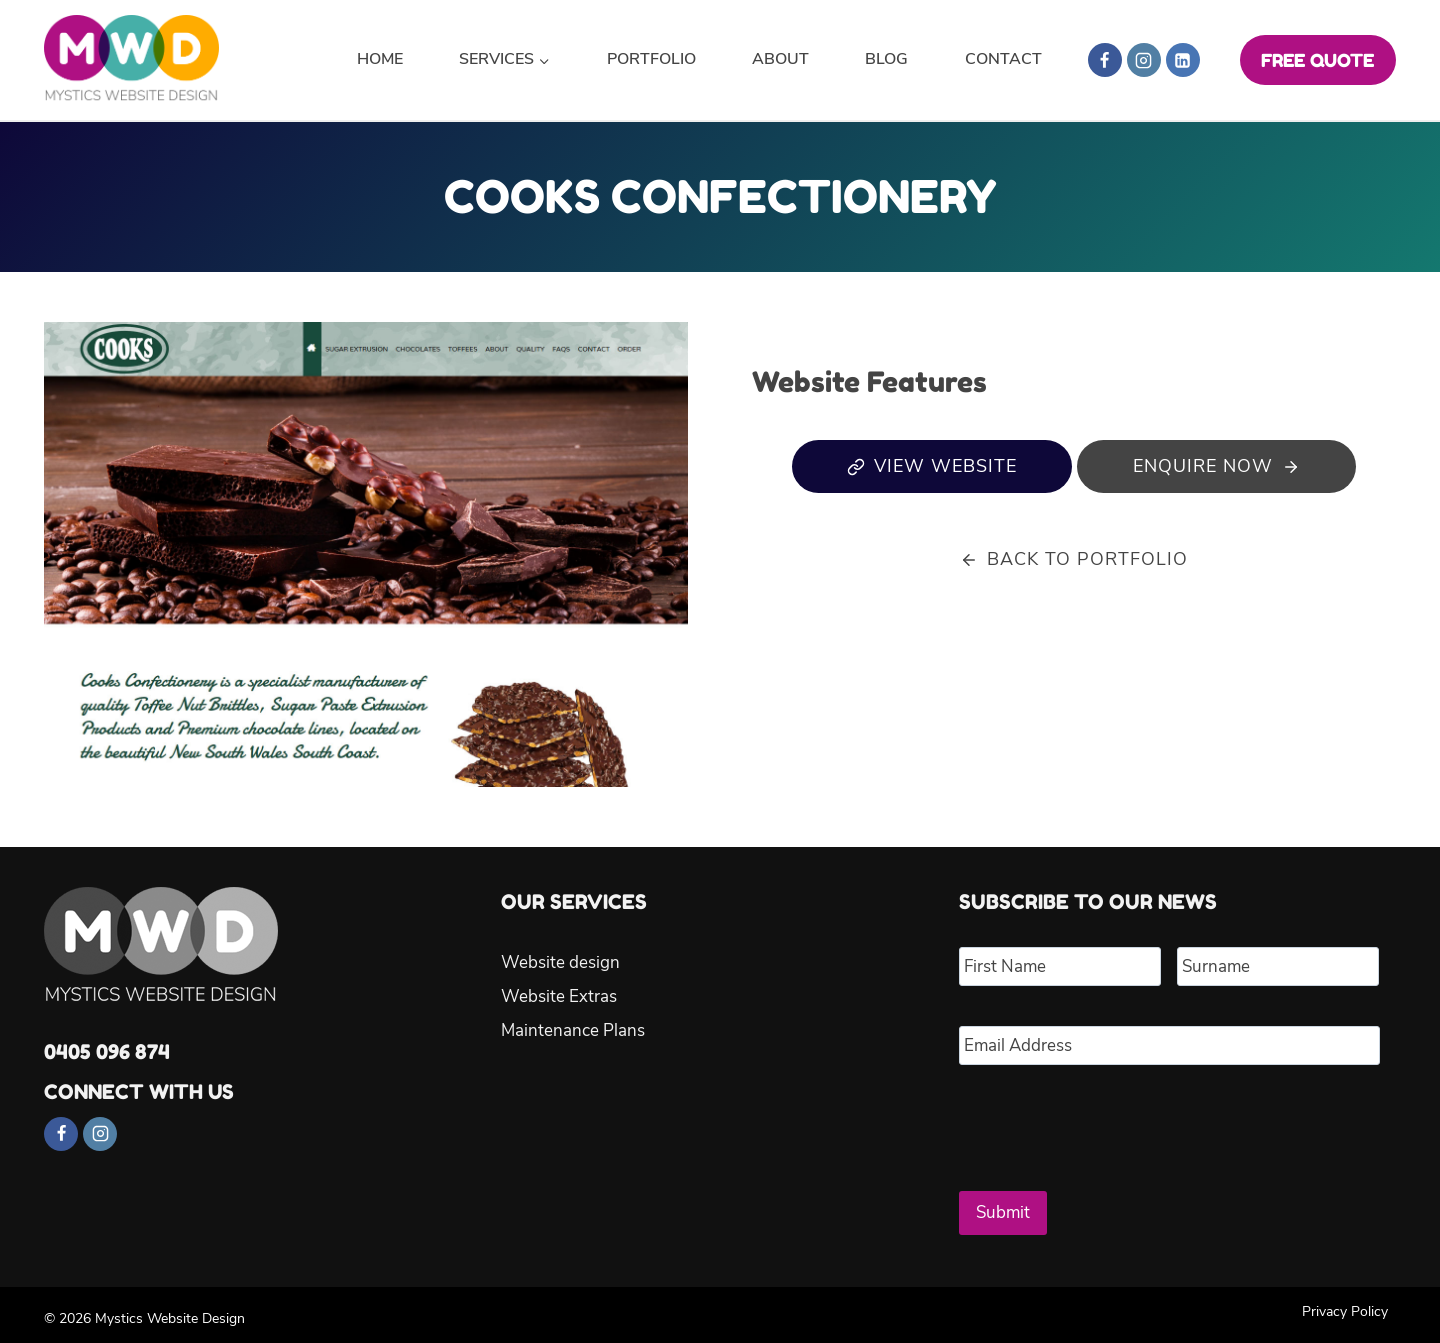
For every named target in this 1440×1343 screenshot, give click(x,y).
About (780, 59)
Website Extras (559, 997)
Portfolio (651, 59)
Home (380, 59)
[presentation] (1111, 1120)
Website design (560, 963)
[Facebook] (1105, 60)
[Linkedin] (1183, 60)
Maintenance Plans (573, 1031)
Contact (1003, 59)
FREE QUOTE (1317, 60)
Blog (886, 59)
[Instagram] (1144, 60)
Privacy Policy (1345, 1302)
